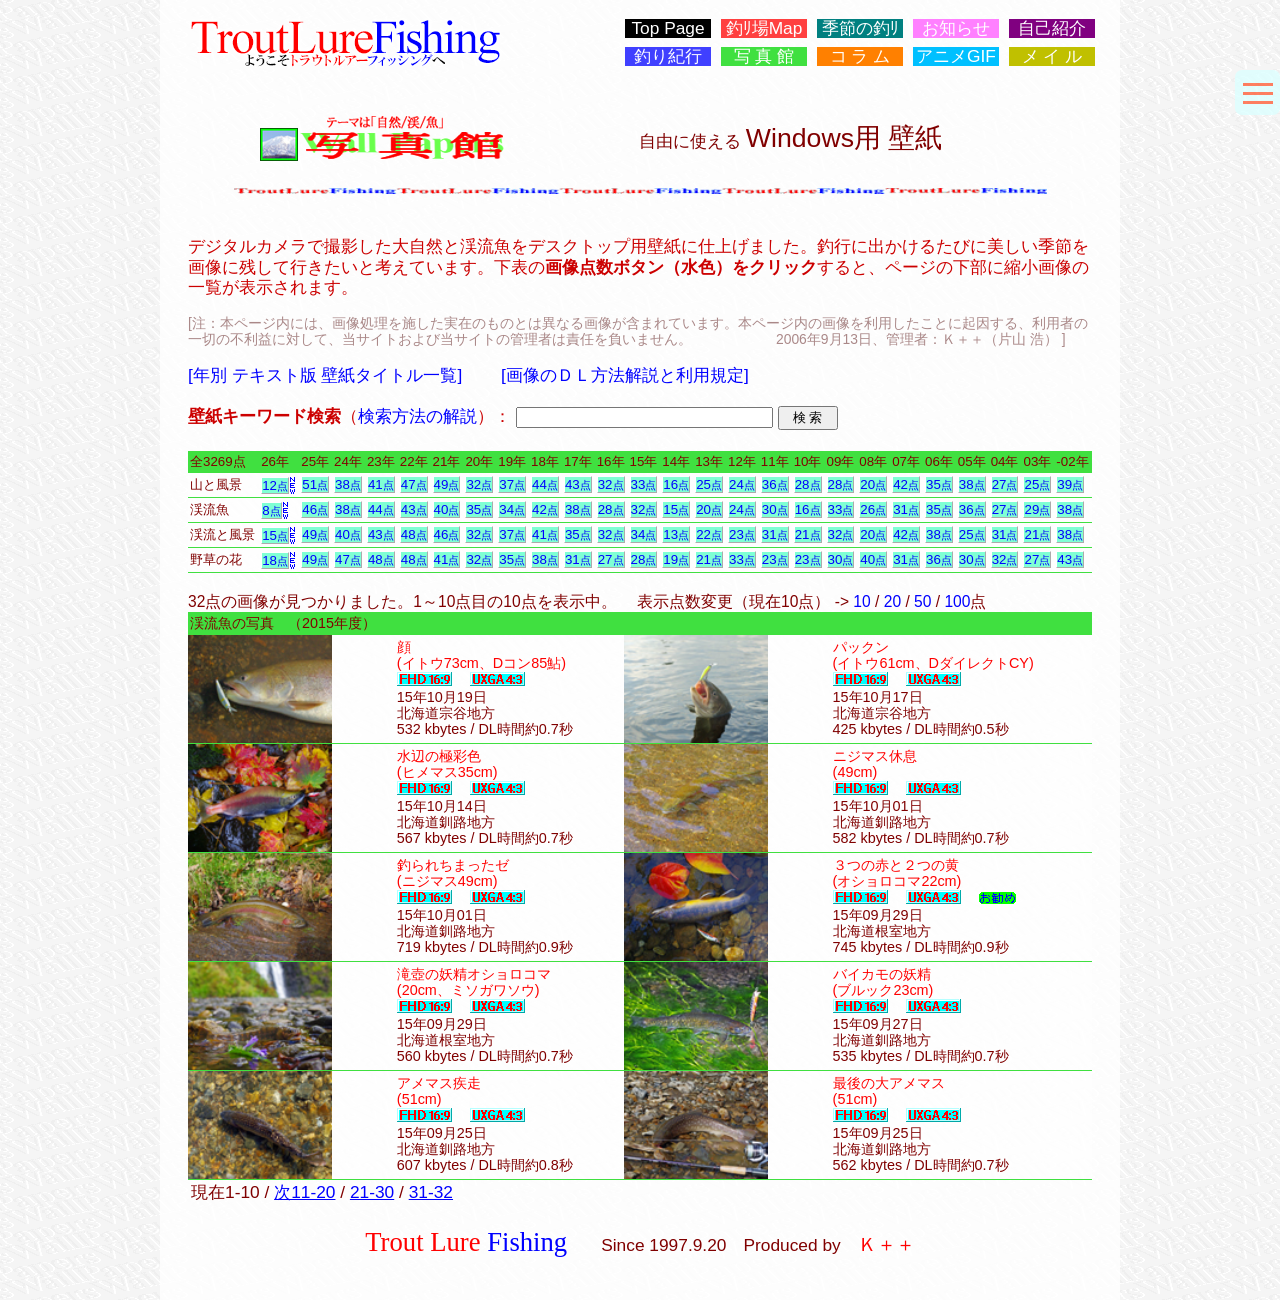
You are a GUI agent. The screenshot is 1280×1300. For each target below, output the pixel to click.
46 (315, 509)
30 (775, 509)
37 (512, 484)
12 (275, 485)
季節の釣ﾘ (860, 28)
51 (315, 484)
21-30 (372, 1192)
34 (512, 509)
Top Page (667, 28)
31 (906, 509)
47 (414, 484)
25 (709, 484)
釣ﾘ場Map (764, 28)
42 (906, 484)
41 (381, 484)
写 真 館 (764, 56)
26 (873, 509)
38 (348, 484)
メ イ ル (1052, 56)
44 (545, 484)
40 (447, 509)
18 (275, 560)
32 (479, 484)
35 (939, 484)
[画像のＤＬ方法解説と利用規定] (625, 375)
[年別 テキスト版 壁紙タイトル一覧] (325, 375)
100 (957, 601)
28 (808, 484)
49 (447, 484)
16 (676, 484)
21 (808, 534)
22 (709, 534)
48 (414, 534)
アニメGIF (956, 56)
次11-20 (304, 1192)
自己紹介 (1052, 28)
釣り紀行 (668, 56)
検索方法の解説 (417, 416)
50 (922, 601)
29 (1037, 509)
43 (578, 484)
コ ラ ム (860, 56)
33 (644, 484)
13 (676, 534)
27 (1005, 484)
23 (742, 534)
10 (861, 601)
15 (676, 509)
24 (742, 484)
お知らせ (956, 28)
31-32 (431, 1192)
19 (676, 559)
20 (873, 484)
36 (775, 484)
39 (1070, 484)
